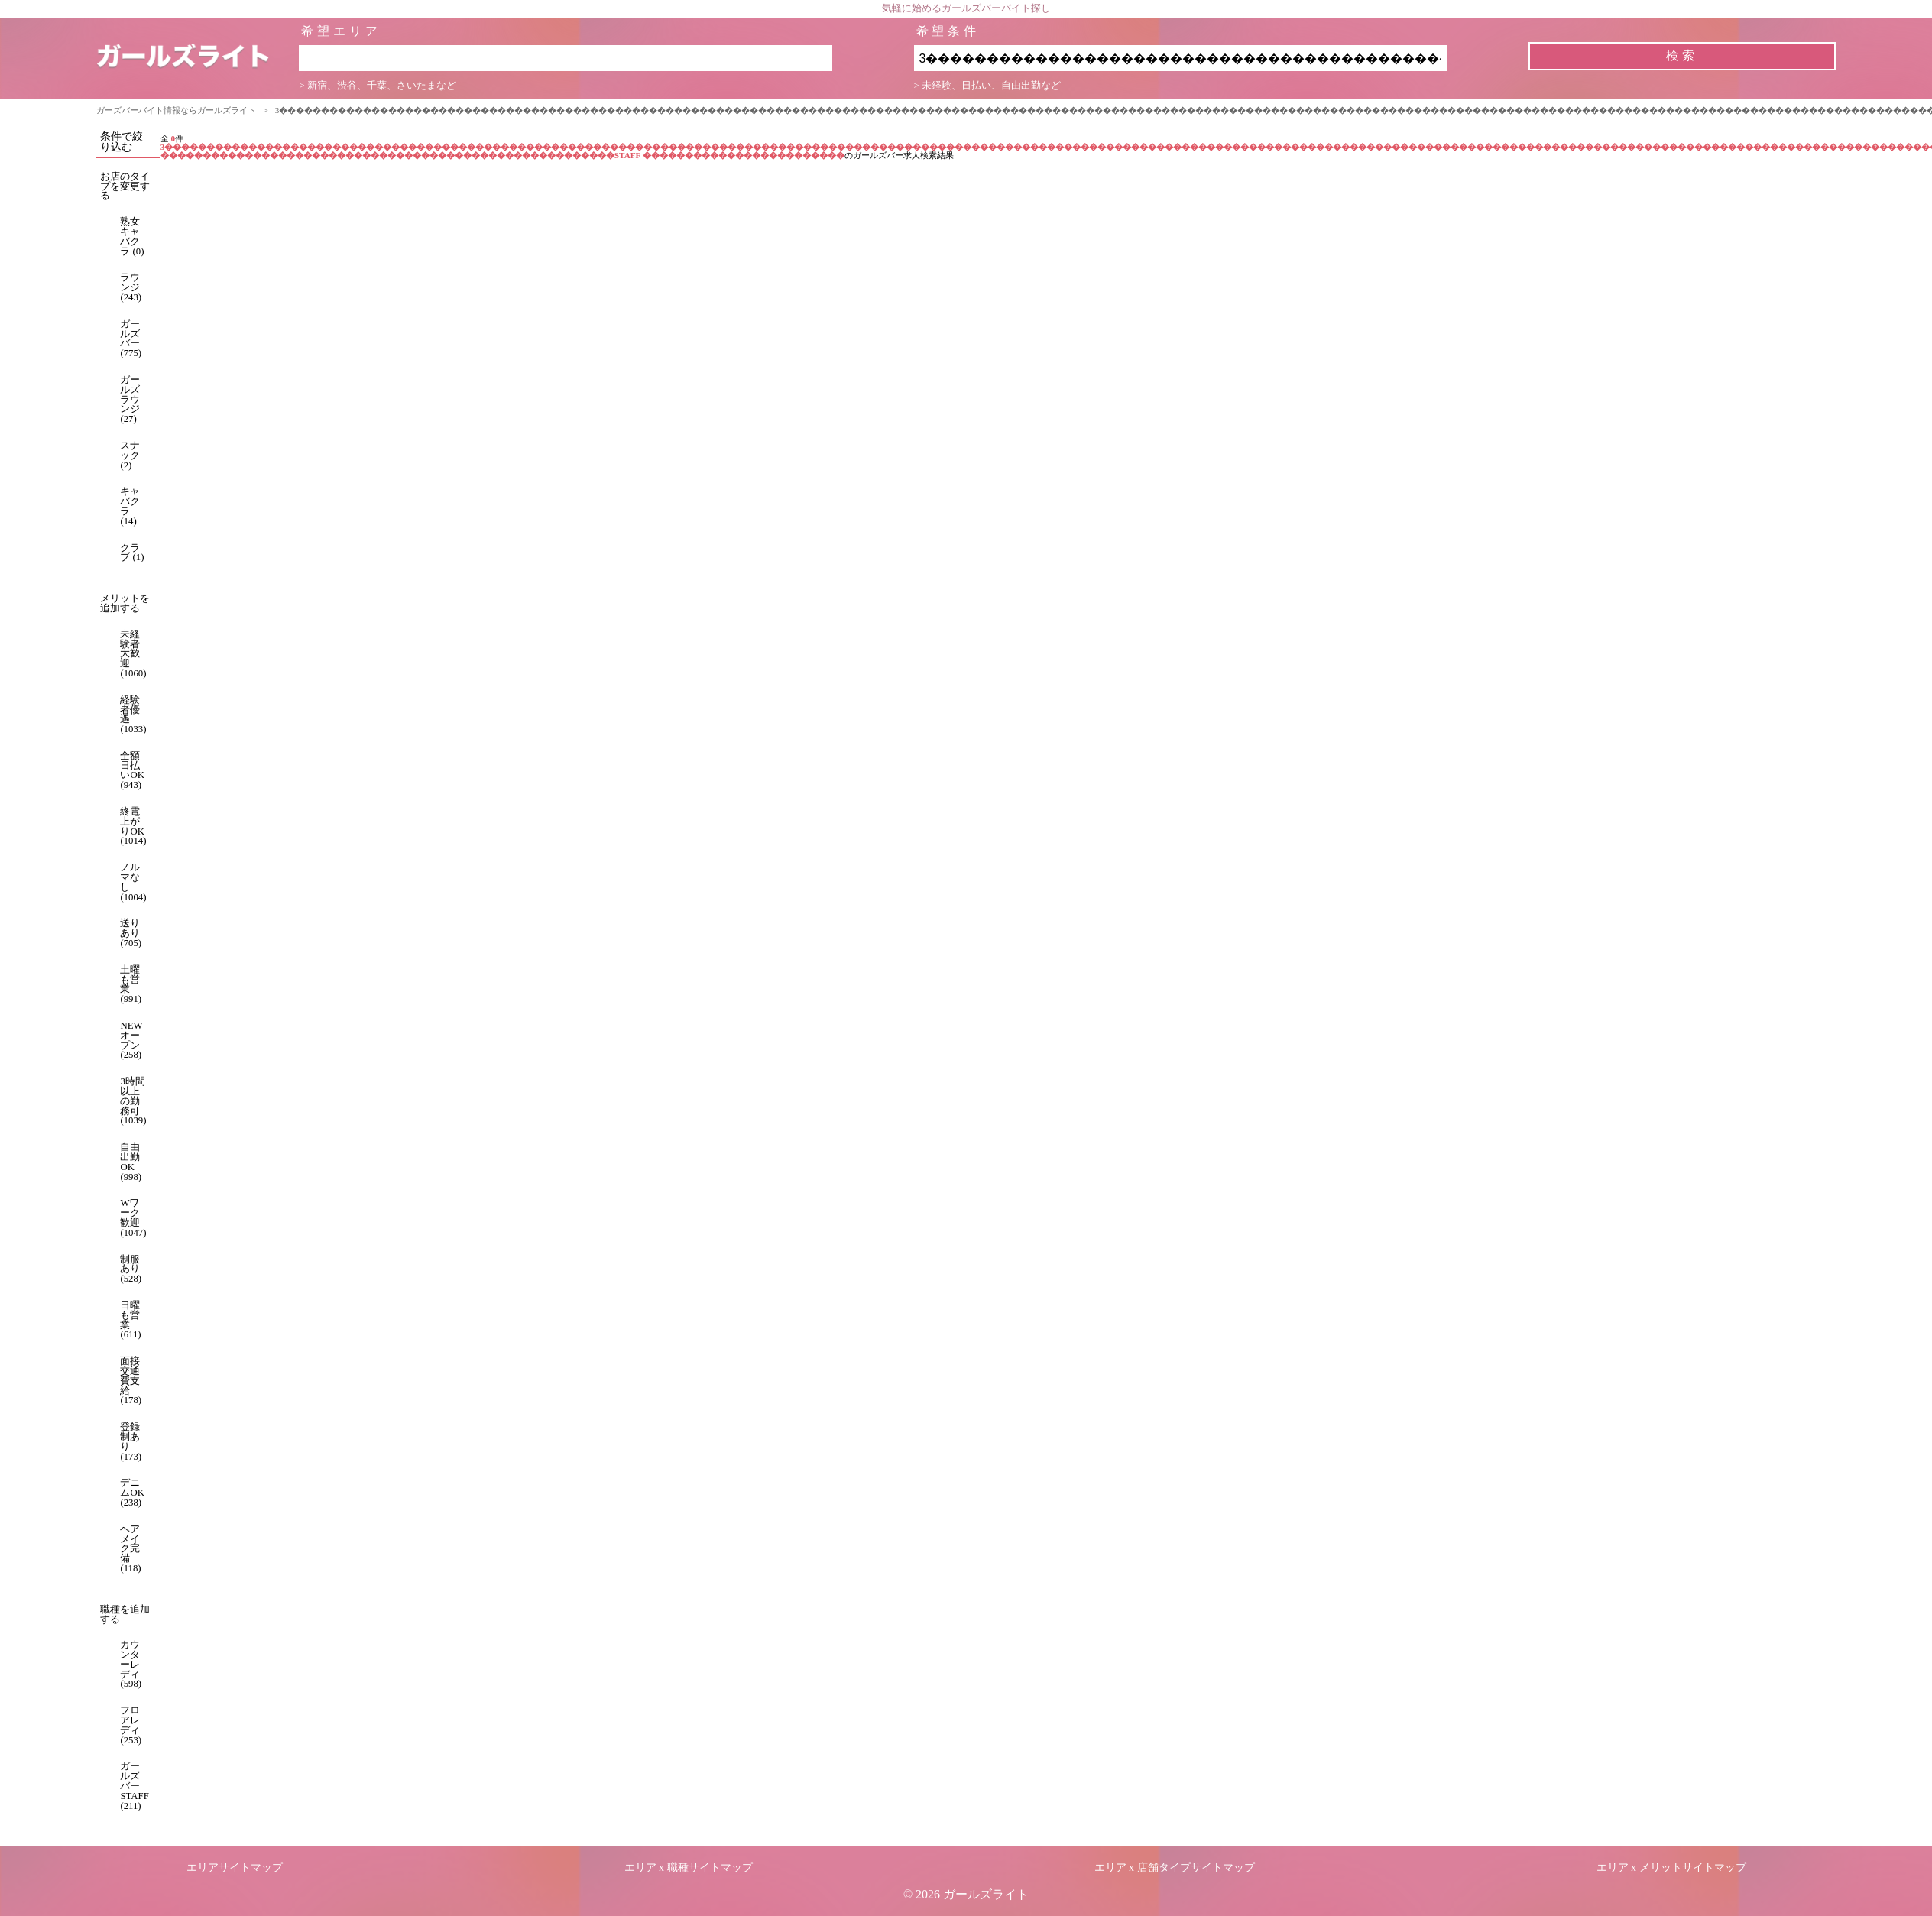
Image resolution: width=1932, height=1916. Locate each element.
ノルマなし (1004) (133, 882)
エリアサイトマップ (234, 1867)
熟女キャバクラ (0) (132, 236)
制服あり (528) (130, 1269)
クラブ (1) (132, 553)
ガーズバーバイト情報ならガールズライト (176, 110)
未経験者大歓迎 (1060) (133, 654)
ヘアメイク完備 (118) (130, 1549)
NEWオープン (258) (131, 1040)
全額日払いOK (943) (132, 770)
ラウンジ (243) (130, 287)
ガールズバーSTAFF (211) (134, 1786)
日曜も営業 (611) (130, 1320)
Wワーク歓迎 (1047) (133, 1217)
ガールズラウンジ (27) (130, 399)
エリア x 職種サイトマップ (688, 1867)
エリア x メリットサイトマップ (1671, 1867)
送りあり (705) (130, 933)
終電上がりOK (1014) (133, 826)
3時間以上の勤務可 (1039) (133, 1101)
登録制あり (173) (130, 1441)
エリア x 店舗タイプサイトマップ (1174, 1867)
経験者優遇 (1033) (133, 714)
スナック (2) (130, 455)
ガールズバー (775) (130, 338)
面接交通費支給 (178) (130, 1380)
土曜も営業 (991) (130, 984)
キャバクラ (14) (130, 506)
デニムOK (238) (132, 1492)
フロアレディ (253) (130, 1725)
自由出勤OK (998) (130, 1162)
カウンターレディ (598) (130, 1664)
